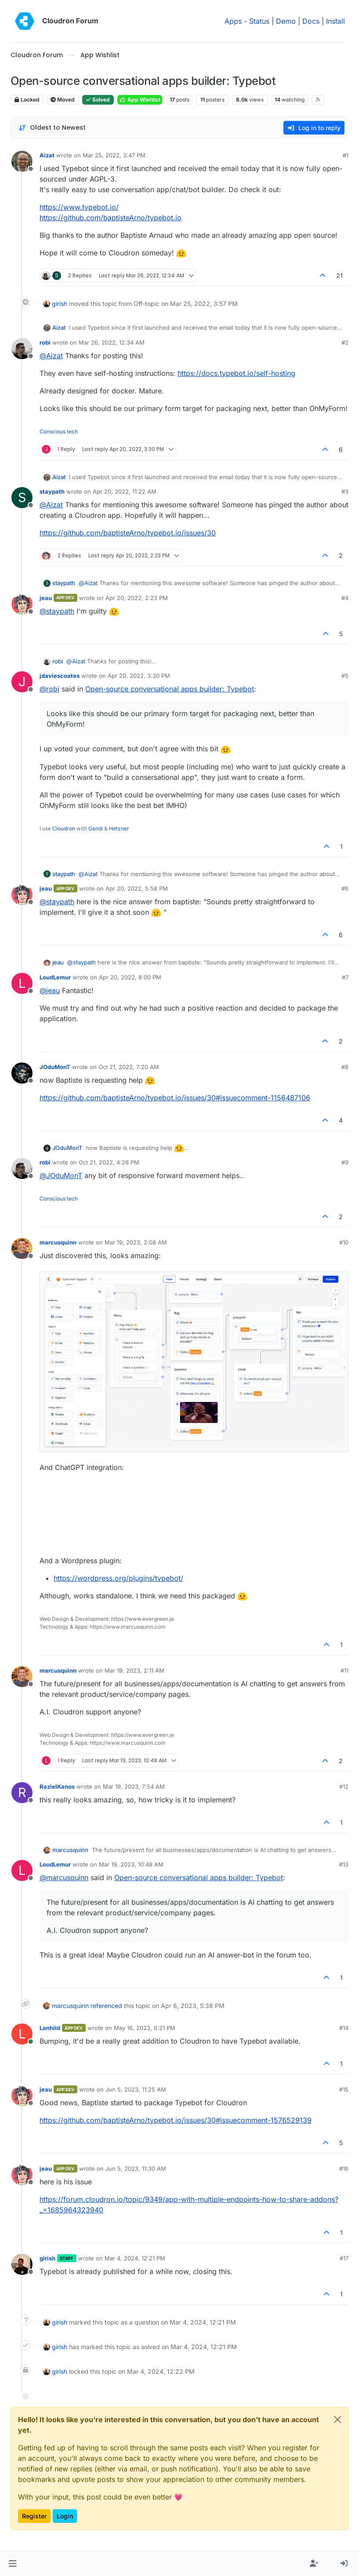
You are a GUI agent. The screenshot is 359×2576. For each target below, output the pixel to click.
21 (339, 275)
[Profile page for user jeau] (22, 604)
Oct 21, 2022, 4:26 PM (109, 1162)
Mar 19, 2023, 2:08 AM (136, 1242)
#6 (344, 888)
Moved (63, 99)
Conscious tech (59, 431)
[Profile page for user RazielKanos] (22, 1792)
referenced (106, 2005)
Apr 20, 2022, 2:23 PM (136, 597)
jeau (46, 597)
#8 (344, 1066)
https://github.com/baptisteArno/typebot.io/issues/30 (128, 532)
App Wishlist (140, 99)
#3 (344, 491)
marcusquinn (58, 1242)
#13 (343, 1864)
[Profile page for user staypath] (22, 497)
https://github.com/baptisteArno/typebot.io (110, 217)
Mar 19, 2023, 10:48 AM (131, 1864)
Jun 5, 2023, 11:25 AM (135, 2089)
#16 (343, 2168)
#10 (343, 1242)
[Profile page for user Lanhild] (22, 2034)
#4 (344, 597)
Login (65, 2516)
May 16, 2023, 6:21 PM (144, 2027)
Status (259, 21)
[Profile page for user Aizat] (22, 161)
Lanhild (50, 2027)
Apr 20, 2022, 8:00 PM (130, 977)
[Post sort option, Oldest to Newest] (52, 128)
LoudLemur (55, 977)
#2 (344, 342)
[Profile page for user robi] (22, 348)
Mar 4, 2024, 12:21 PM (135, 2258)
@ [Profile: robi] (49, 688)
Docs (310, 21)
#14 (343, 2027)
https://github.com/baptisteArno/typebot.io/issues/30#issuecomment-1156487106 (175, 1097)
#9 (344, 1162)
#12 (343, 1786)
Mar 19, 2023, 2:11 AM (134, 1670)
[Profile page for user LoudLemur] (22, 983)
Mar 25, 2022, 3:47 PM (114, 155)
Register (34, 2516)
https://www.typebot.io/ (79, 207)
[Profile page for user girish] (22, 2264)
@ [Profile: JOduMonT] (61, 1175)
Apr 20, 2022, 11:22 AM (124, 491)
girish (59, 303)
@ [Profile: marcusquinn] (64, 1877)
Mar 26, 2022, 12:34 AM (112, 342)
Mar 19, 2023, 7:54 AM (134, 1786)
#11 (344, 1670)
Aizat (47, 155)
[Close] (337, 2419)
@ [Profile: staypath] (57, 611)
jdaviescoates (60, 675)
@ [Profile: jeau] (50, 990)
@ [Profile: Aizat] (51, 355)
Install (335, 21)
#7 (345, 977)
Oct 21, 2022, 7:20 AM (128, 1066)
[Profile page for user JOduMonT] (22, 1073)
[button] (13, 2563)
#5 (344, 675)
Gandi (95, 828)
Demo (286, 21)
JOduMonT (55, 1066)
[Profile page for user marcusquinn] (22, 1248)
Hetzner (119, 828)
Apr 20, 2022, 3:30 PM (139, 675)
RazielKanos (57, 1786)
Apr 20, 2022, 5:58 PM (136, 888)
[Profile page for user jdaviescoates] (22, 681)
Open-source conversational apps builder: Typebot (169, 688)
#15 (343, 2089)
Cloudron (63, 828)
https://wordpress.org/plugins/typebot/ (118, 1578)
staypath (52, 491)
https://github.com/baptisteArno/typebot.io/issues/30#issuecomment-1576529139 (176, 2120)
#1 (345, 155)
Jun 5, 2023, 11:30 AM (135, 2168)
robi (45, 342)
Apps (233, 21)
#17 (344, 2258)
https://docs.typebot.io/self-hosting (236, 373)
